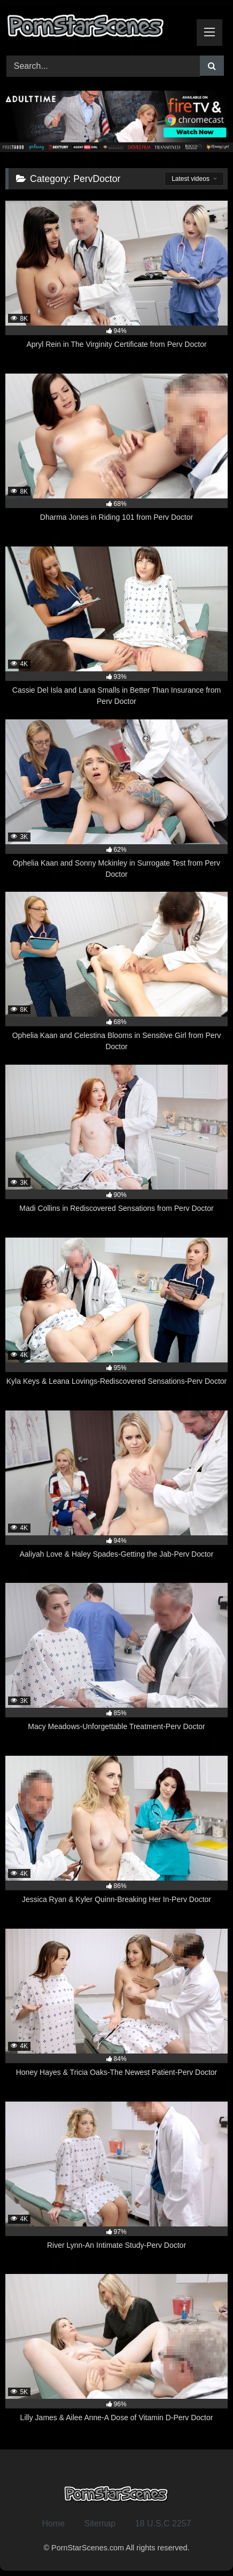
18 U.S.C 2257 (163, 2523)
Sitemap (100, 2523)
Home (53, 2523)
